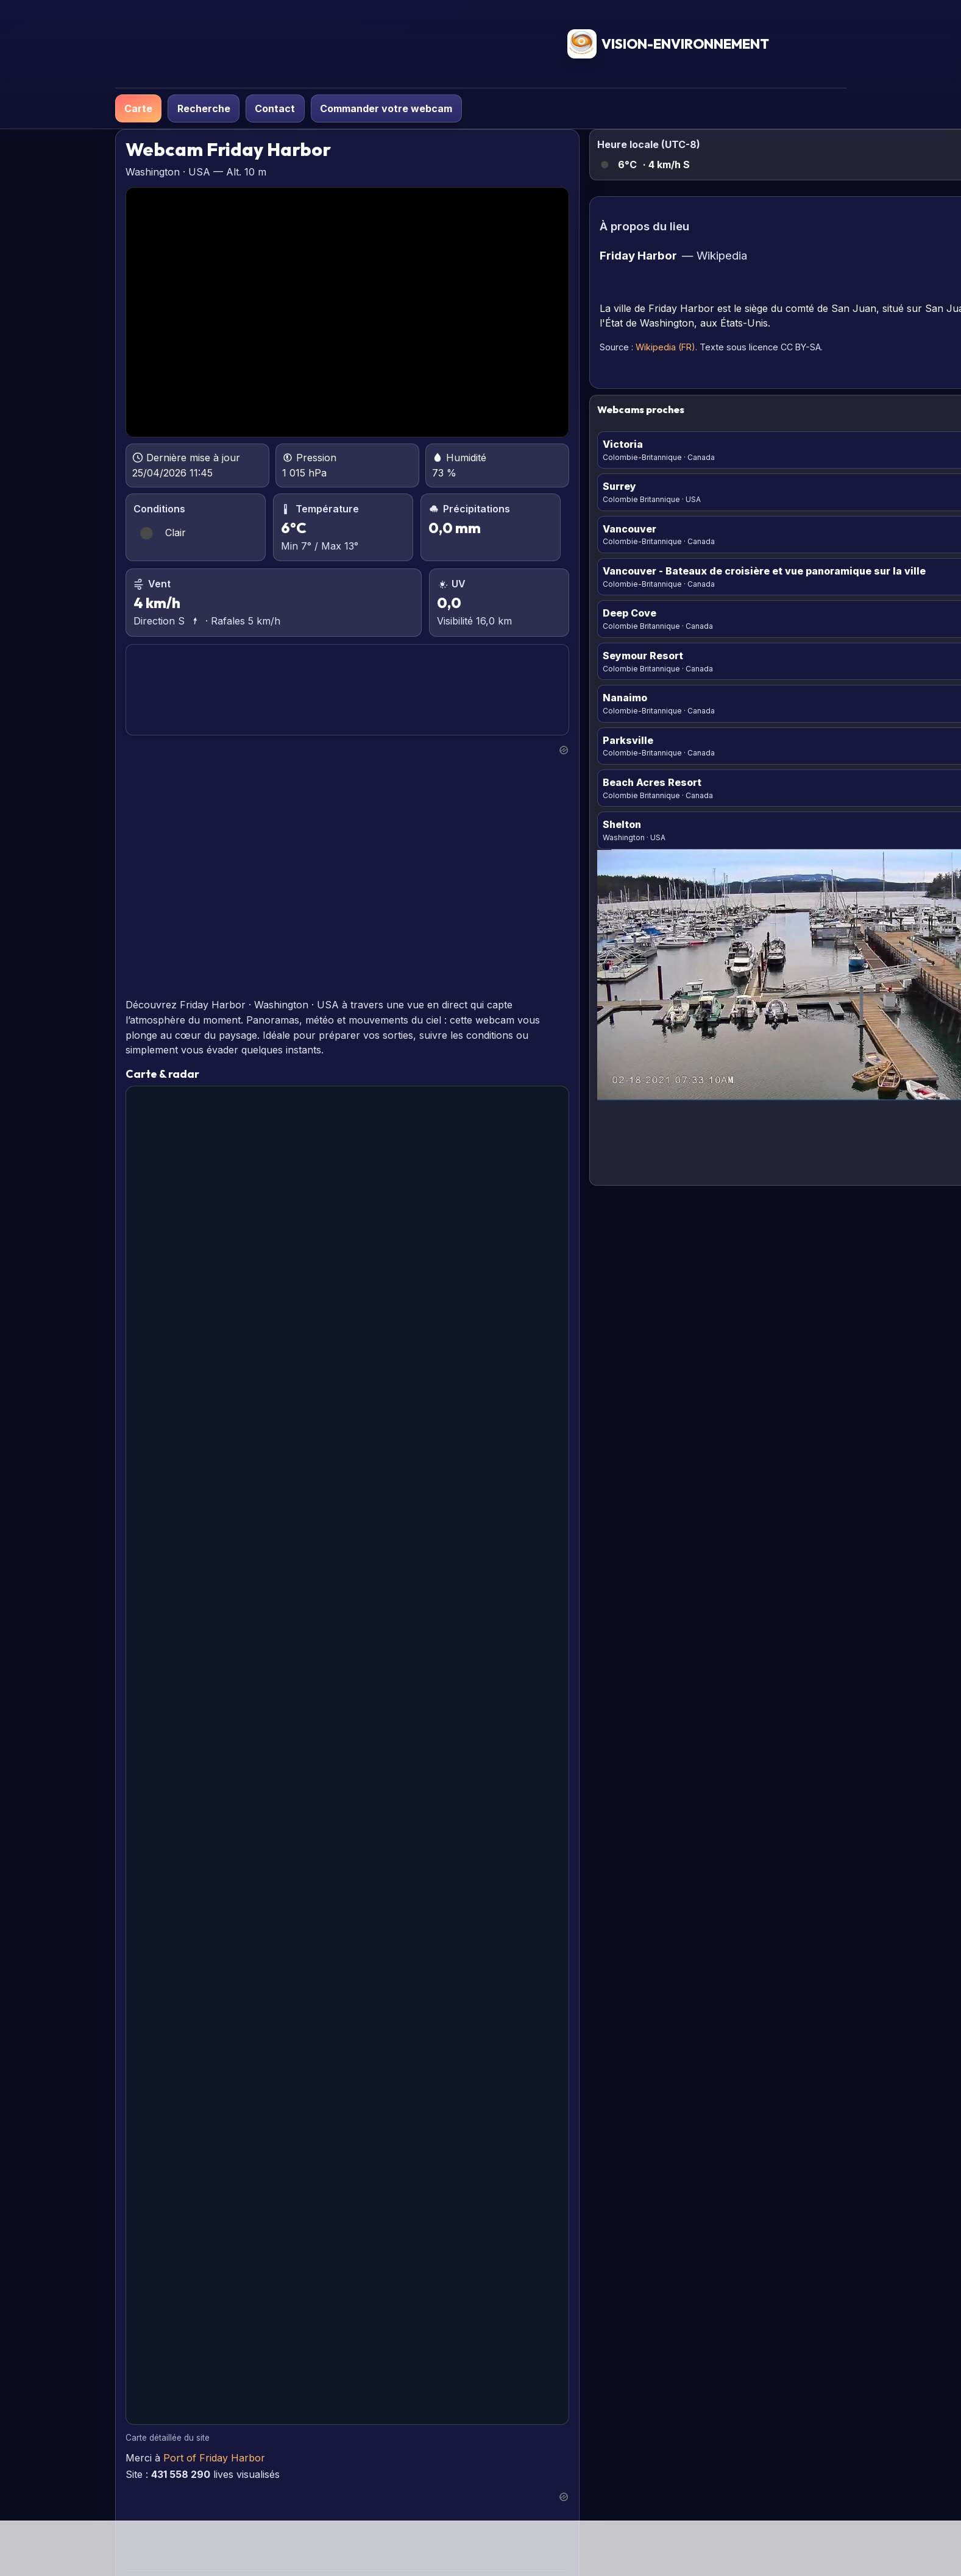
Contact (275, 108)
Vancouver (629, 529)
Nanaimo (625, 698)
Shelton (622, 824)
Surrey (619, 486)
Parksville (628, 740)
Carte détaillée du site (168, 2438)
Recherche (203, 108)
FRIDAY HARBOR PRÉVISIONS (347, 690)
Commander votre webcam (386, 108)
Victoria (623, 444)
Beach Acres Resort (652, 782)
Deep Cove (629, 613)
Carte (138, 108)
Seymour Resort (643, 655)
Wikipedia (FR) (665, 347)
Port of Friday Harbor (214, 2458)
